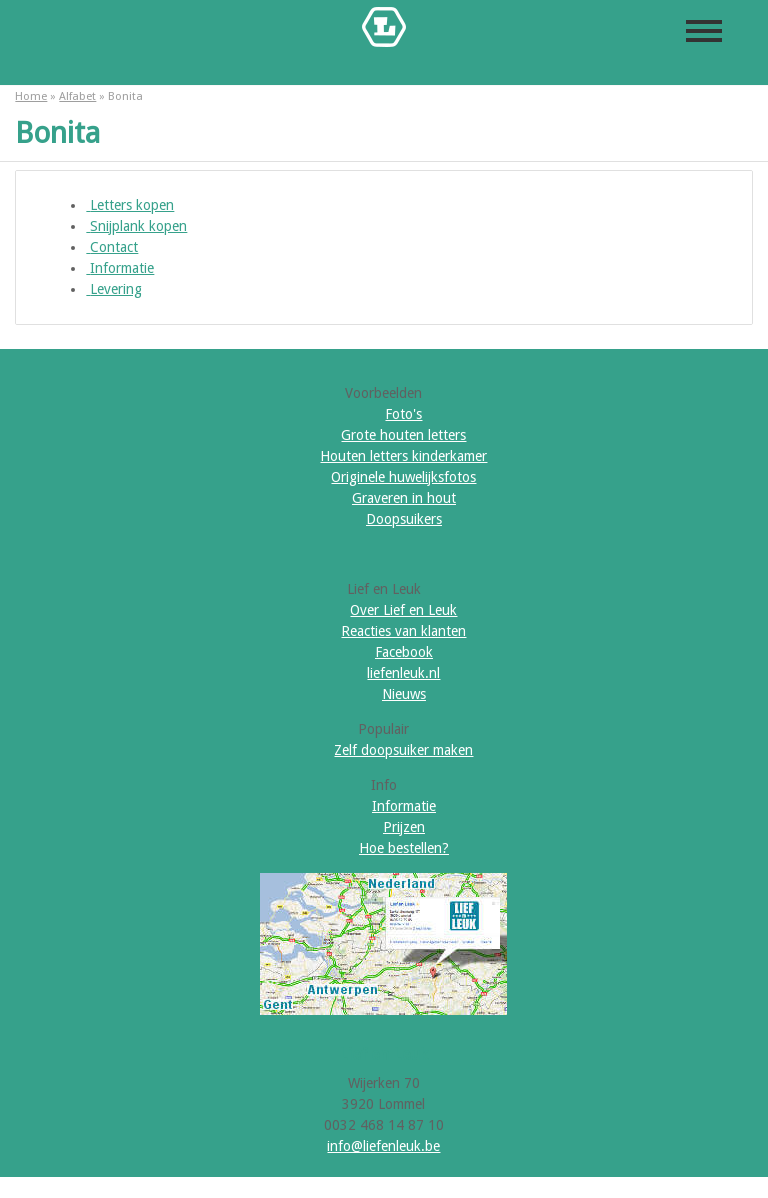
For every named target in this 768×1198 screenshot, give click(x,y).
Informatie (120, 268)
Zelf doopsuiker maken (403, 750)
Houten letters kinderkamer (403, 456)
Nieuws (404, 694)
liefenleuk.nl (403, 673)
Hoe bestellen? (404, 848)
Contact (112, 247)
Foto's (403, 414)
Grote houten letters (403, 435)
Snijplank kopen (136, 226)
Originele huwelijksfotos (403, 477)
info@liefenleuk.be (383, 1146)
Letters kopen (130, 205)
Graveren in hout (404, 498)
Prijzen (404, 827)
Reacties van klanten (403, 631)
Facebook (404, 652)
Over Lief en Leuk (403, 610)
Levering (114, 289)
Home (31, 96)
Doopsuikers (404, 519)
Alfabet (77, 96)
